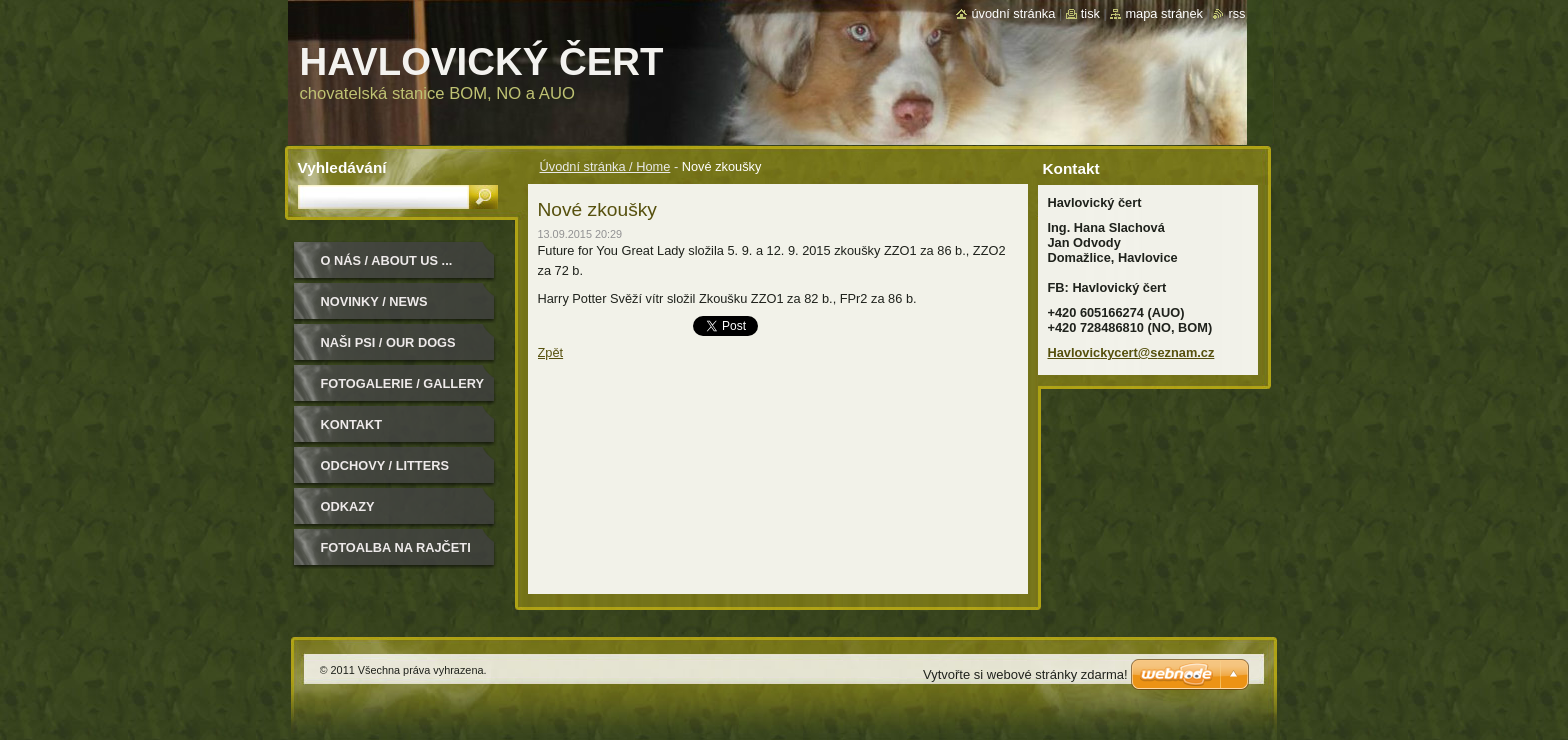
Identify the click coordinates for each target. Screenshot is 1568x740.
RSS (1236, 13)
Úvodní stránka (1013, 13)
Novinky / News (374, 301)
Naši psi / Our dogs (388, 342)
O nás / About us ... (387, 260)
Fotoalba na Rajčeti (396, 547)
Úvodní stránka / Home (605, 166)
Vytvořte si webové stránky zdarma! (1025, 674)
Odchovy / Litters (385, 465)
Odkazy (348, 506)
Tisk (1090, 13)
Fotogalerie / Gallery (403, 383)
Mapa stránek (1164, 13)
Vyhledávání (342, 167)
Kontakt (352, 424)
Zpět (551, 352)
